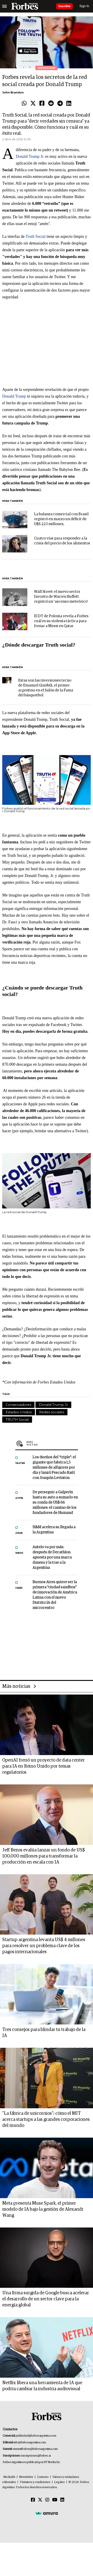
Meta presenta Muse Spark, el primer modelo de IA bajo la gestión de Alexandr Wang (43, 2209)
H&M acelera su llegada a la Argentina (54, 1529)
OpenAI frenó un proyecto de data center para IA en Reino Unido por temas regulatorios (43, 1766)
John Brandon (13, 92)
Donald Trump (14, 396)
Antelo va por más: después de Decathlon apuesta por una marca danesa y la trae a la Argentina (52, 1557)
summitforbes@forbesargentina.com (35, 2449)
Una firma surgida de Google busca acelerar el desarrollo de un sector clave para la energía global (45, 2299)
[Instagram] (47, 2500)
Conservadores (18, 1405)
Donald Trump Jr (29, 156)
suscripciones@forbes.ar (36, 2455)
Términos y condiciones (35, 2482)
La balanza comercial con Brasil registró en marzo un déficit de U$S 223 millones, (61, 519)
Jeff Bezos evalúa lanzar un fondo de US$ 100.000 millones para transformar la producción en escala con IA (43, 1856)
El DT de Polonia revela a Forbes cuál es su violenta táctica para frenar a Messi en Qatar (61, 621)
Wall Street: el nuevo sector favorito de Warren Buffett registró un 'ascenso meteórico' (61, 597)
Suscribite (64, 6)
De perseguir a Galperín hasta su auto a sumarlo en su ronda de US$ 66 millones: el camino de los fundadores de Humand (55, 1502)
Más (52, 1443)
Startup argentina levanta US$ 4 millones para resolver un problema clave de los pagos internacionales (43, 1945)
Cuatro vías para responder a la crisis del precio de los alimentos (62, 541)
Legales (59, 2482)
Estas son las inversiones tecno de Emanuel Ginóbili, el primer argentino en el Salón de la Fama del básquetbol (45, 688)
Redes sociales (51, 1412)
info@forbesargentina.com (30, 2442)
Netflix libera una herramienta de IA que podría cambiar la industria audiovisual (42, 2386)
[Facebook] (33, 2500)
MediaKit (9, 2477)
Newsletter (26, 2477)
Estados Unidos (19, 1412)
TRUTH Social (17, 1419)
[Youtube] (54, 2500)
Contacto (43, 2477)
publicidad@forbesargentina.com (36, 2435)
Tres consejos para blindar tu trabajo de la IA (43, 2032)
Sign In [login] (84, 6)
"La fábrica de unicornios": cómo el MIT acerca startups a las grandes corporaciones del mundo (46, 2119)
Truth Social (35, 236)
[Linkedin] (62, 2500)
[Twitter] (40, 2500)
